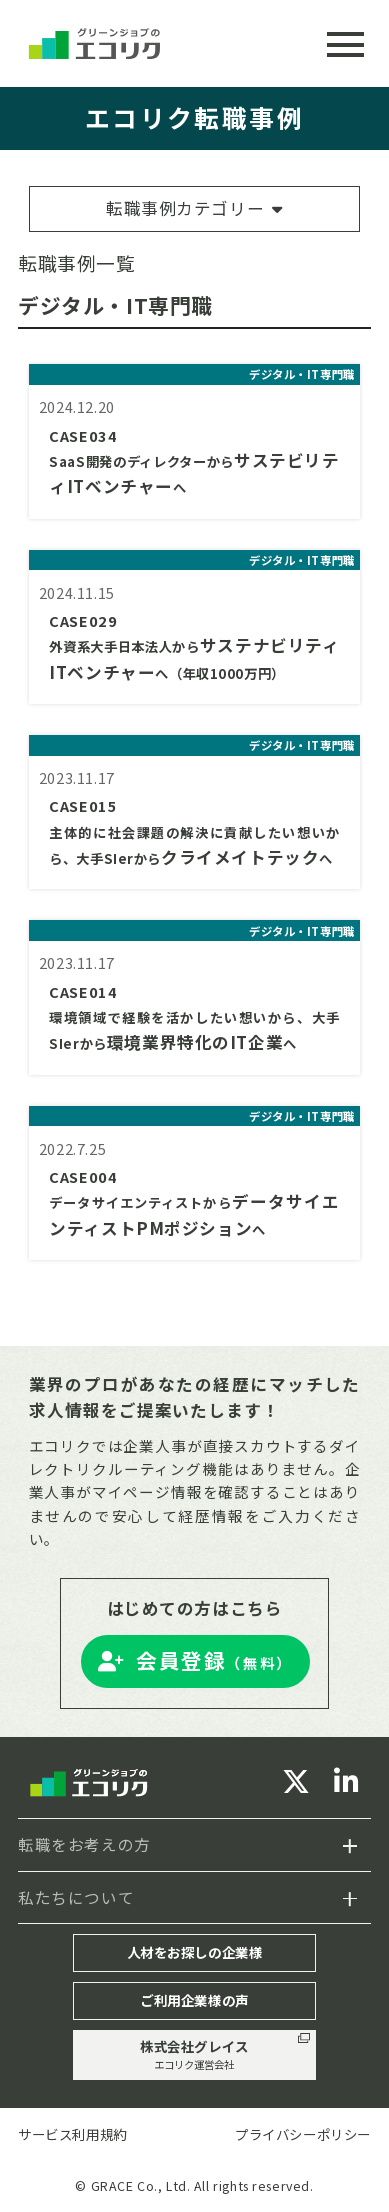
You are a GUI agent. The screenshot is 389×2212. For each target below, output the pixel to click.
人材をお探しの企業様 (195, 1952)
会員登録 (214, 1660)
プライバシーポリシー (303, 2134)
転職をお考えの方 (84, 1844)
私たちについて (76, 1897)
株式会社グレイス (195, 2055)
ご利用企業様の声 (194, 2000)
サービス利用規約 (72, 2134)
